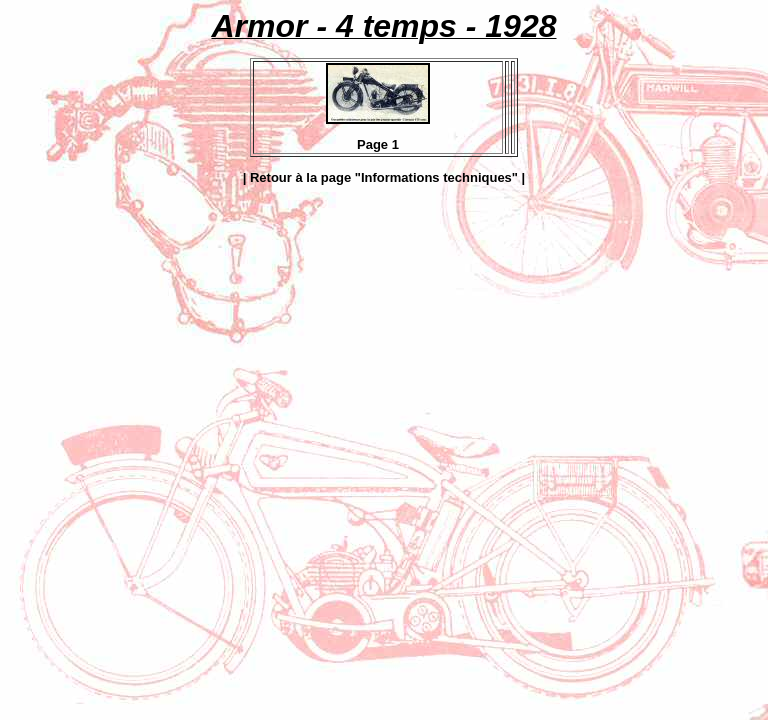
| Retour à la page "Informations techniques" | (384, 177)
